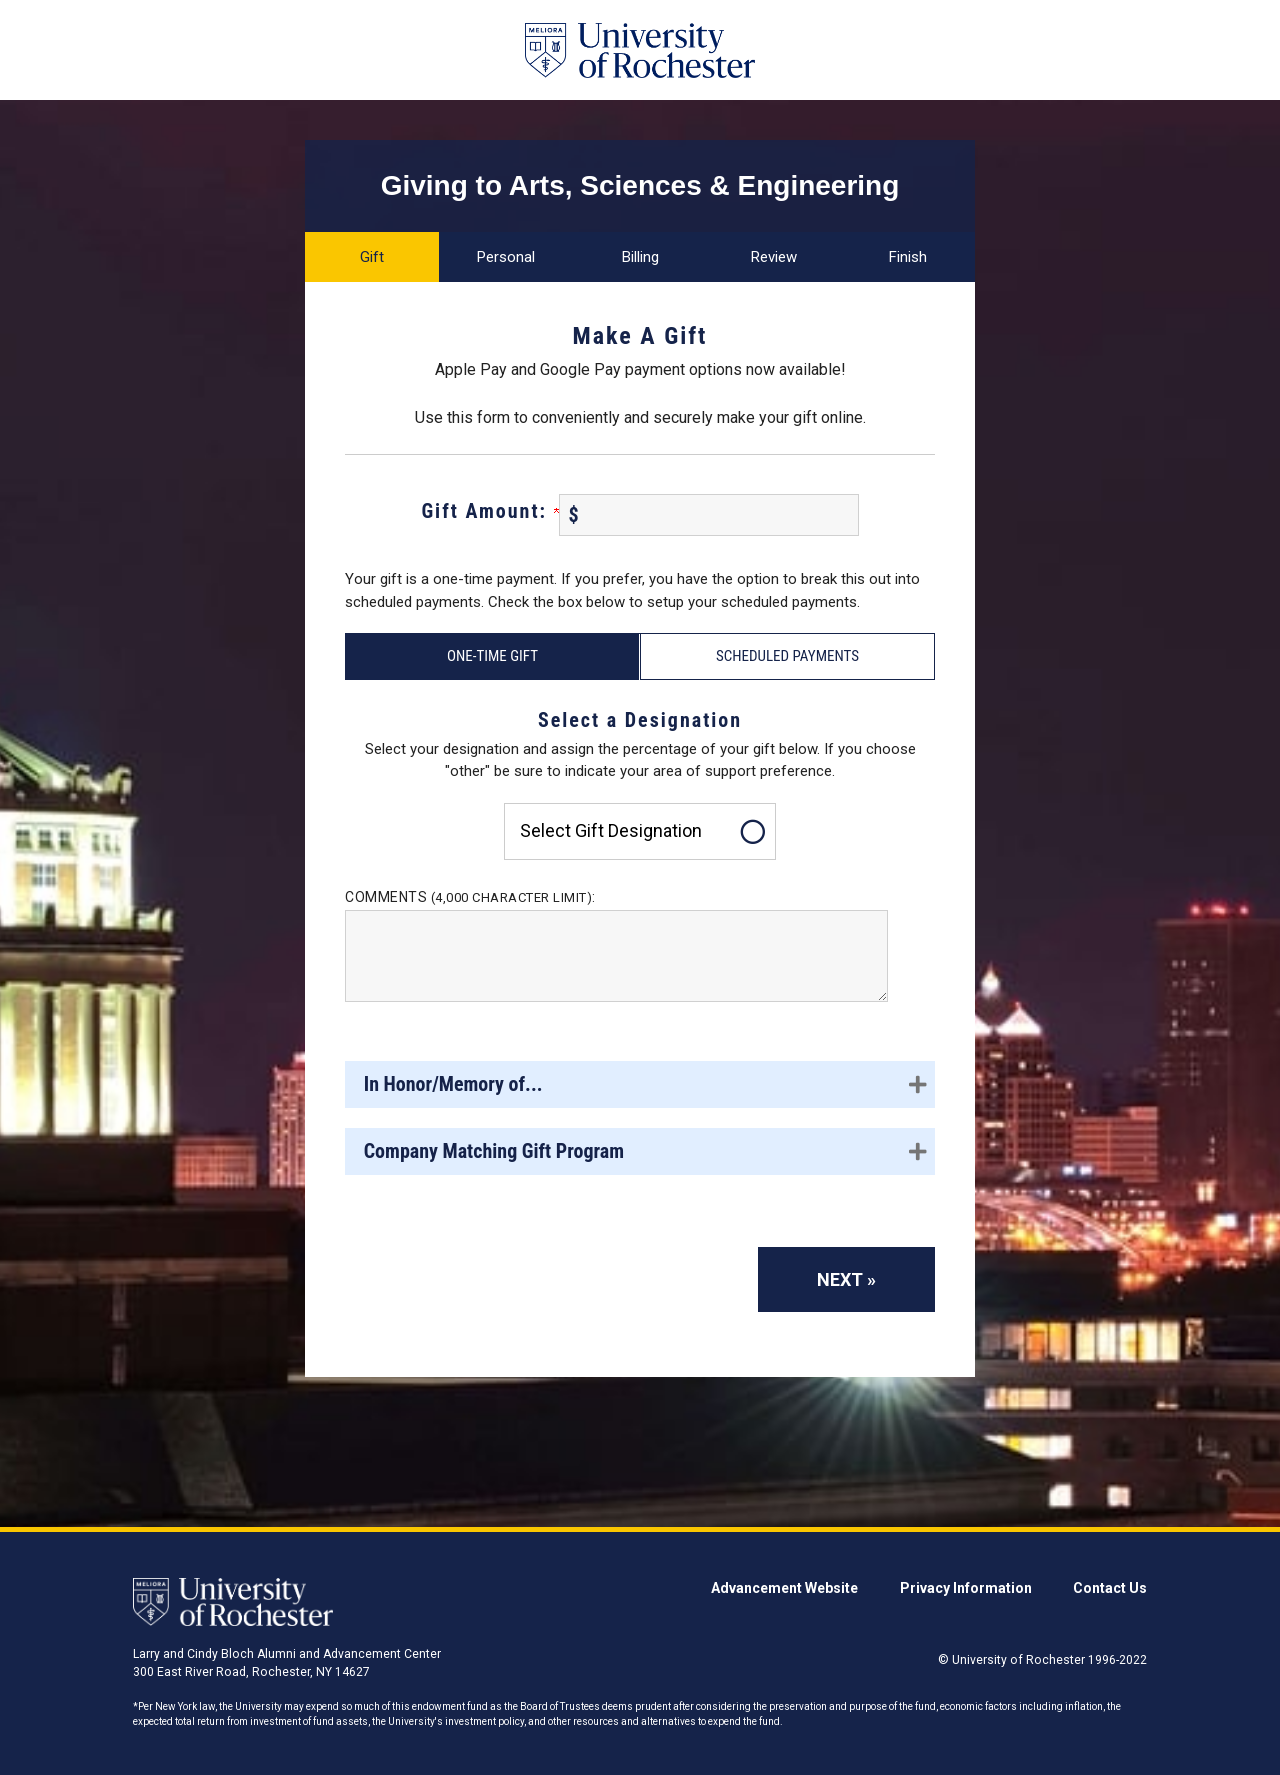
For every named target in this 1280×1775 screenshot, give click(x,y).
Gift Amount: (489, 511)
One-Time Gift (492, 656)
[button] (640, 1084)
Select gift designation (611, 830)
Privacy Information (966, 1588)
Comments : (470, 897)
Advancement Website (784, 1588)
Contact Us (1110, 1588)
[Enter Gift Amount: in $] (709, 515)
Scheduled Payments (787, 656)
